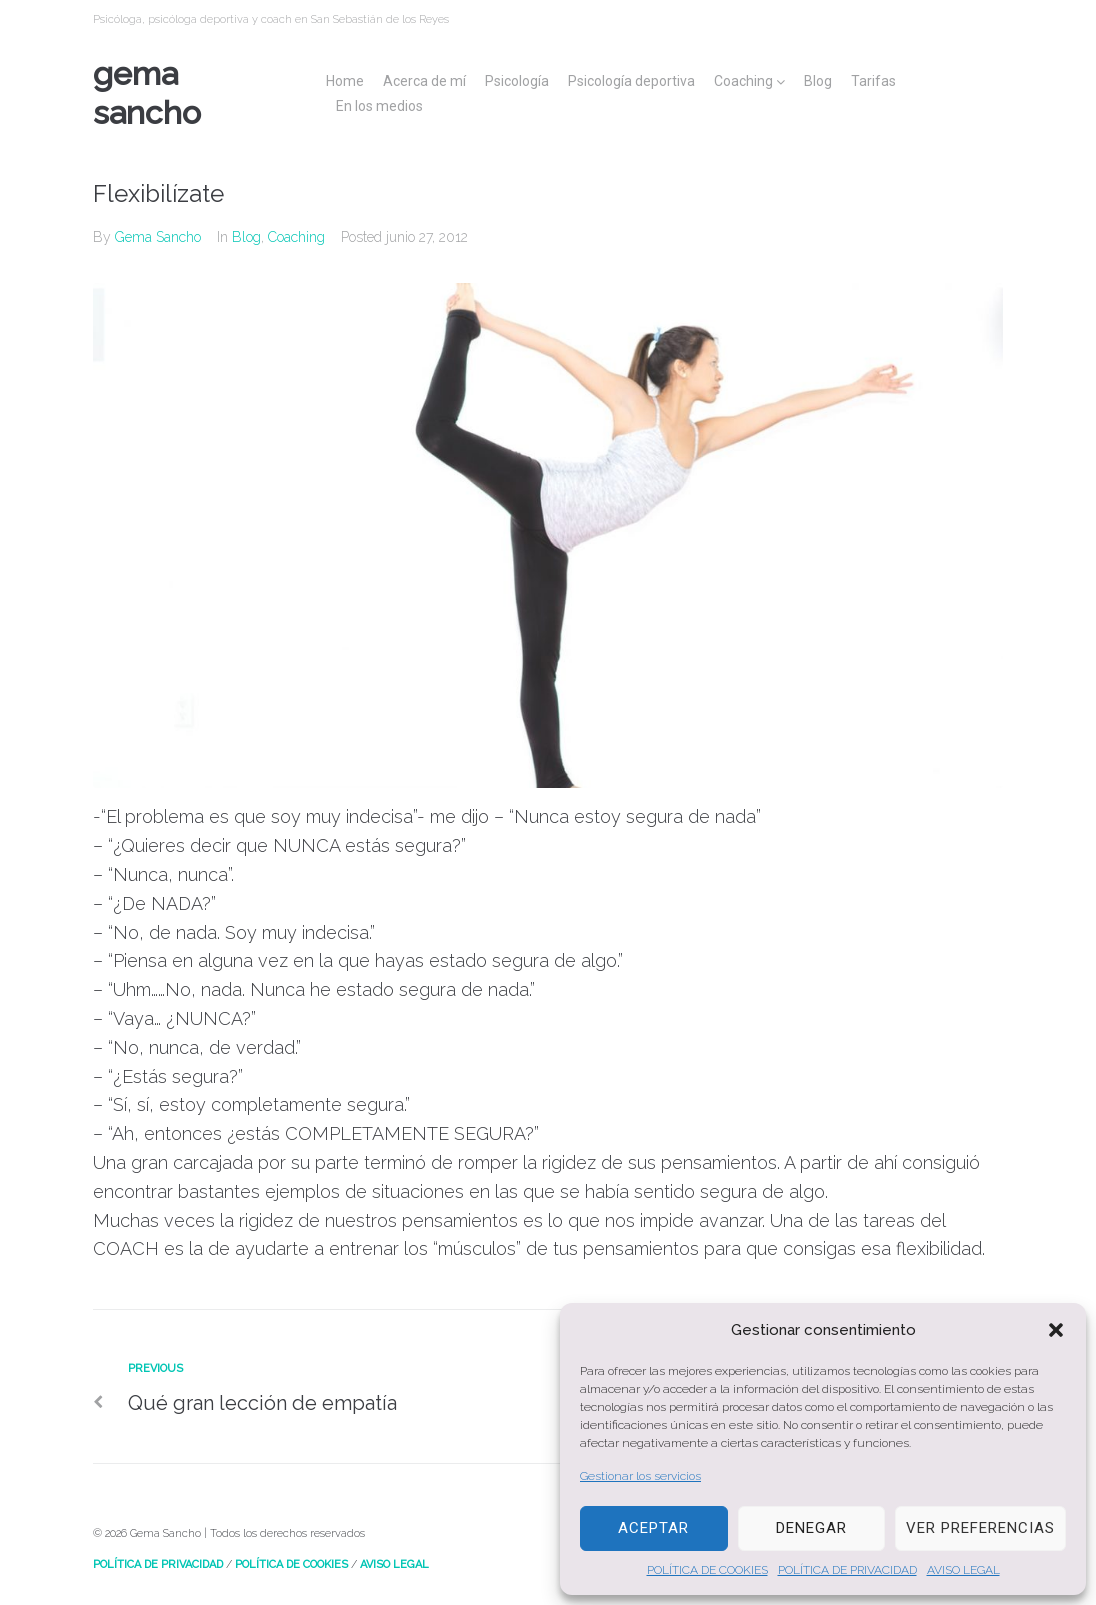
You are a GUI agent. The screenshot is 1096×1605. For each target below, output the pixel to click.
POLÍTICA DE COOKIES (707, 1570)
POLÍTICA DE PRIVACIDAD (847, 1570)
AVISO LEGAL (963, 1570)
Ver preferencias (980, 1528)
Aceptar (653, 1528)
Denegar (811, 1528)
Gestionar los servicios (640, 1476)
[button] (1056, 1330)
